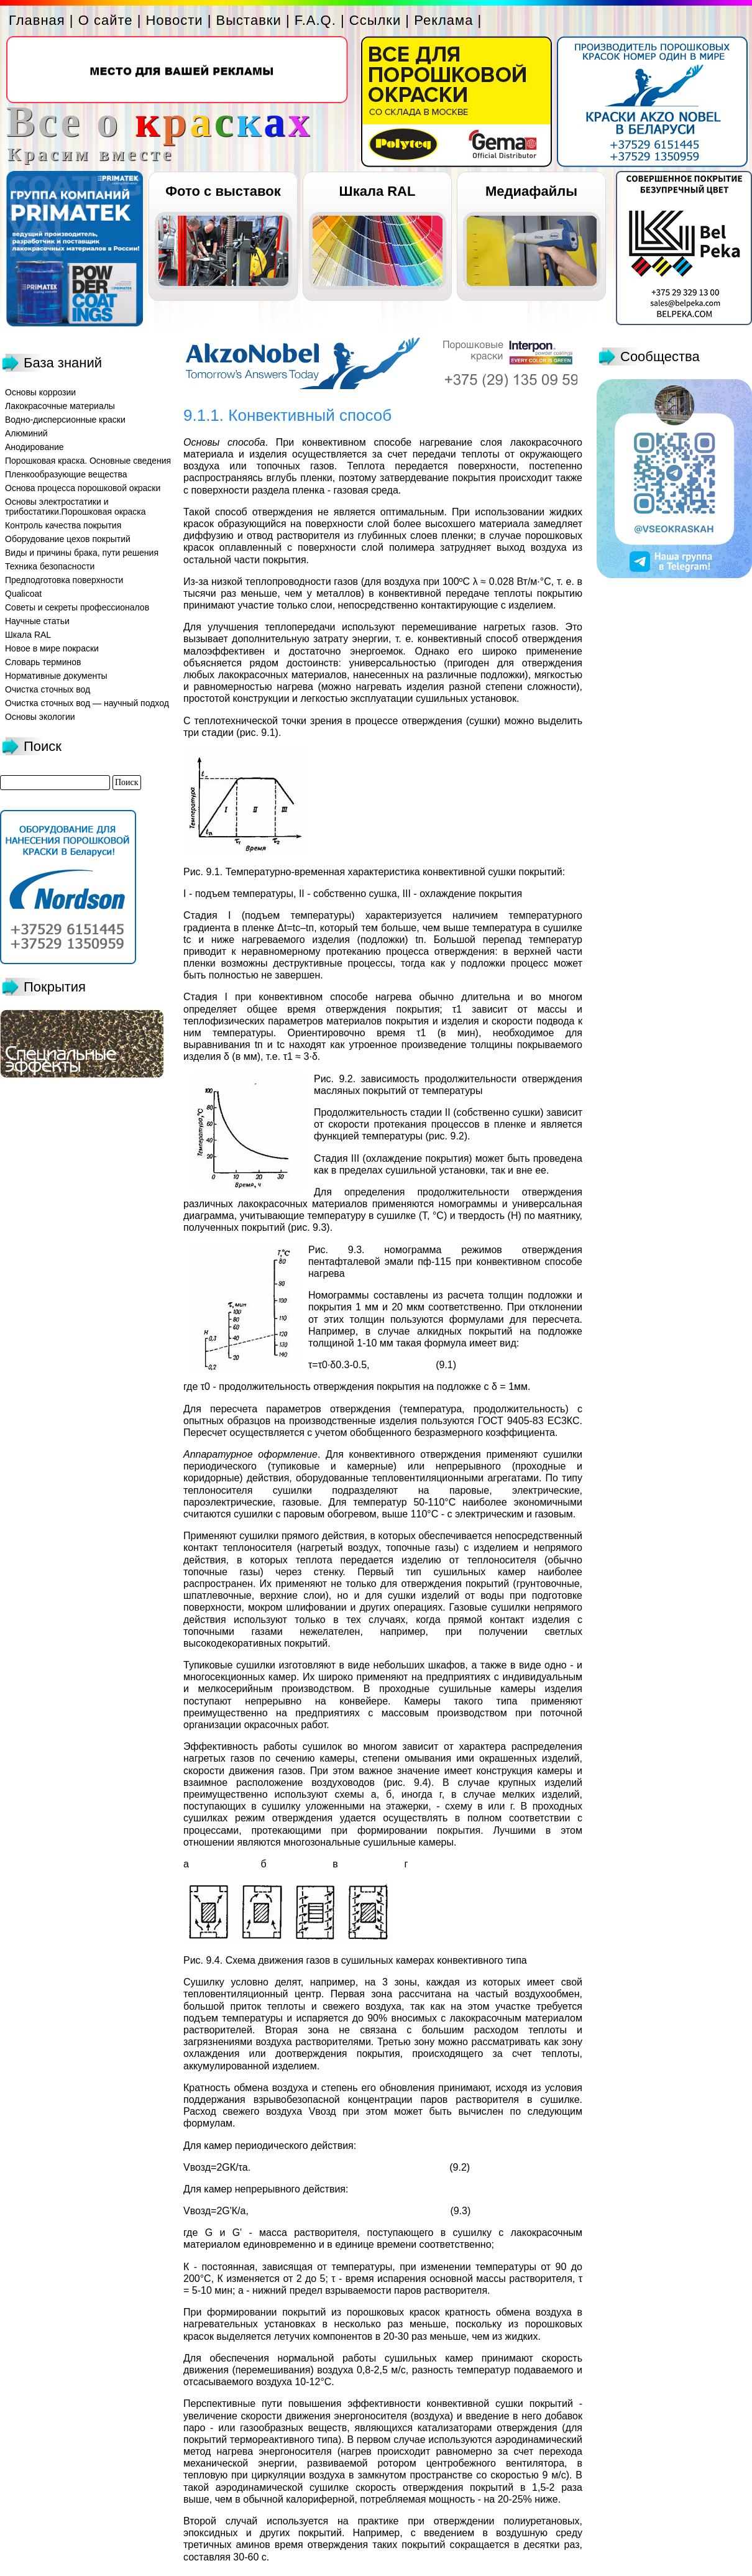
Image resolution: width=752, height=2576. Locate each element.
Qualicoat (23, 594)
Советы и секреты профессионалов (77, 607)
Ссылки (375, 20)
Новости (174, 20)
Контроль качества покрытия (63, 525)
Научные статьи (37, 621)
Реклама (443, 20)
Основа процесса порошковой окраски (82, 488)
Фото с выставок (222, 191)
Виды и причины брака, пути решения (81, 553)
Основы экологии (40, 717)
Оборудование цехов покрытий (68, 539)
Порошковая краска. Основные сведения (88, 461)
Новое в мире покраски (52, 648)
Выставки (249, 20)
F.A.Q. (315, 20)
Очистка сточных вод (47, 689)
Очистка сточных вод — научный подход (87, 703)
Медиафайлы (531, 191)
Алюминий (26, 433)
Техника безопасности (49, 566)
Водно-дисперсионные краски (65, 420)
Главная (37, 20)
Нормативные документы (56, 676)
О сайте (105, 20)
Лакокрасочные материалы (60, 406)
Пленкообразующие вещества (66, 474)
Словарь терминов (43, 662)
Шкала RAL (377, 191)
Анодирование (34, 447)
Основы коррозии (40, 392)
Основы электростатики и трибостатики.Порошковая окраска (75, 507)
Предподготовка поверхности (64, 580)
